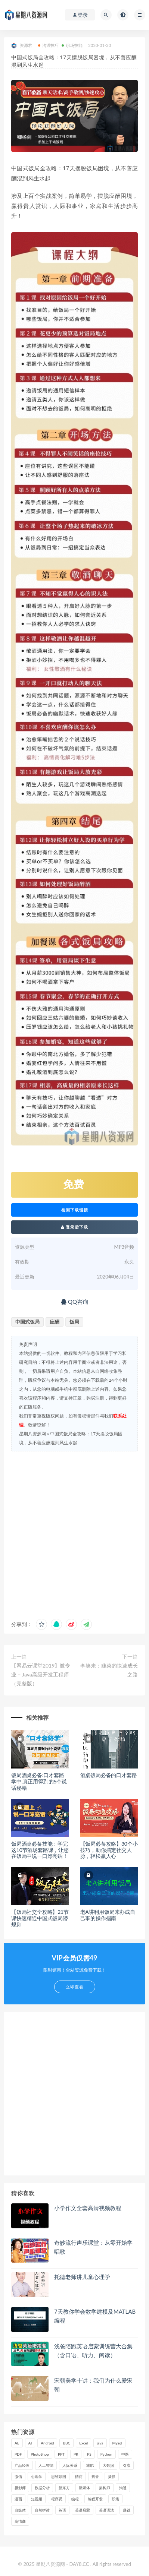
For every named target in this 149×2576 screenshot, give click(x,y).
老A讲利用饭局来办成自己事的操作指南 (107, 1915)
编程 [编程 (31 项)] (75, 2499)
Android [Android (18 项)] (47, 2443)
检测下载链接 (74, 1210)
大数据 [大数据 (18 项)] (108, 2465)
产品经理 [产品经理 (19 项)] (22, 2465)
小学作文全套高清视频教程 (87, 2207)
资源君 (21, 45)
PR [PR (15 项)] (76, 2454)
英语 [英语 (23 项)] (62, 2510)
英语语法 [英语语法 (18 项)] (106, 2510)
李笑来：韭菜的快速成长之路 (109, 1670)
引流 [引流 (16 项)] (126, 2465)
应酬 (54, 1322)
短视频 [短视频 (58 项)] (36, 2499)
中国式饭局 (27, 1322)
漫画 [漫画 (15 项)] (18, 2499)
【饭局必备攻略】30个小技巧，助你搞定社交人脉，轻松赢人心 (109, 1849)
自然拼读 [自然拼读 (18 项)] (42, 2510)
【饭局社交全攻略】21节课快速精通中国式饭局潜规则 (40, 1918)
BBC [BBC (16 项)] (66, 2443)
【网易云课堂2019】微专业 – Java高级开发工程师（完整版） (40, 1674)
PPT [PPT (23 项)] (61, 2454)
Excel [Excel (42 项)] (83, 2443)
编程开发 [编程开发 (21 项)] (95, 2499)
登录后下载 (75, 1226)
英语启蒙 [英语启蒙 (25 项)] (82, 2510)
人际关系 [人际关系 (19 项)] (69, 2465)
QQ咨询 (74, 1301)
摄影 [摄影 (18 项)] (111, 2476)
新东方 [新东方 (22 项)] (64, 2487)
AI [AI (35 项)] (30, 2443)
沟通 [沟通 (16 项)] (123, 2487)
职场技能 (72, 45)
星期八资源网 (32, 1433)
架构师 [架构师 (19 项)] (104, 2487)
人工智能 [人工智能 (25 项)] (45, 2465)
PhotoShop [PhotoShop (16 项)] (40, 2454)
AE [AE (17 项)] (17, 2443)
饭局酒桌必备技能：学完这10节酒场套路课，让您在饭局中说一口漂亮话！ (40, 1849)
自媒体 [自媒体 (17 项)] (20, 2510)
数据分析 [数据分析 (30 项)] (42, 2487)
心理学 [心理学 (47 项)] (36, 2476)
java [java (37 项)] (100, 2443)
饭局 (74, 1322)
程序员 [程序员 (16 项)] (56, 2499)
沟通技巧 (48, 45)
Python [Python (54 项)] (106, 2454)
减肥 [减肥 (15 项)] (90, 2465)
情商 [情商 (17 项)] (79, 2476)
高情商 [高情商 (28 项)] (20, 2521)
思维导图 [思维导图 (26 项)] (58, 2476)
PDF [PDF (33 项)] (18, 2454)
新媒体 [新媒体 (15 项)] (84, 2487)
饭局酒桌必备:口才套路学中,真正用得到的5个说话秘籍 (39, 1781)
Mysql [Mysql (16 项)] (117, 2443)
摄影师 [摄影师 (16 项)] (20, 2487)
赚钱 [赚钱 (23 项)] (126, 2510)
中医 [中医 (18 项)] (125, 2454)
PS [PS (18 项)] (89, 2454)
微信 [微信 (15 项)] (18, 2476)
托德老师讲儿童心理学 (82, 2276)
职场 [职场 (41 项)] (115, 2499)
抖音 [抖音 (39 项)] (95, 2476)
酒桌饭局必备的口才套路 (108, 1775)
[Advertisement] (74, 1533)
